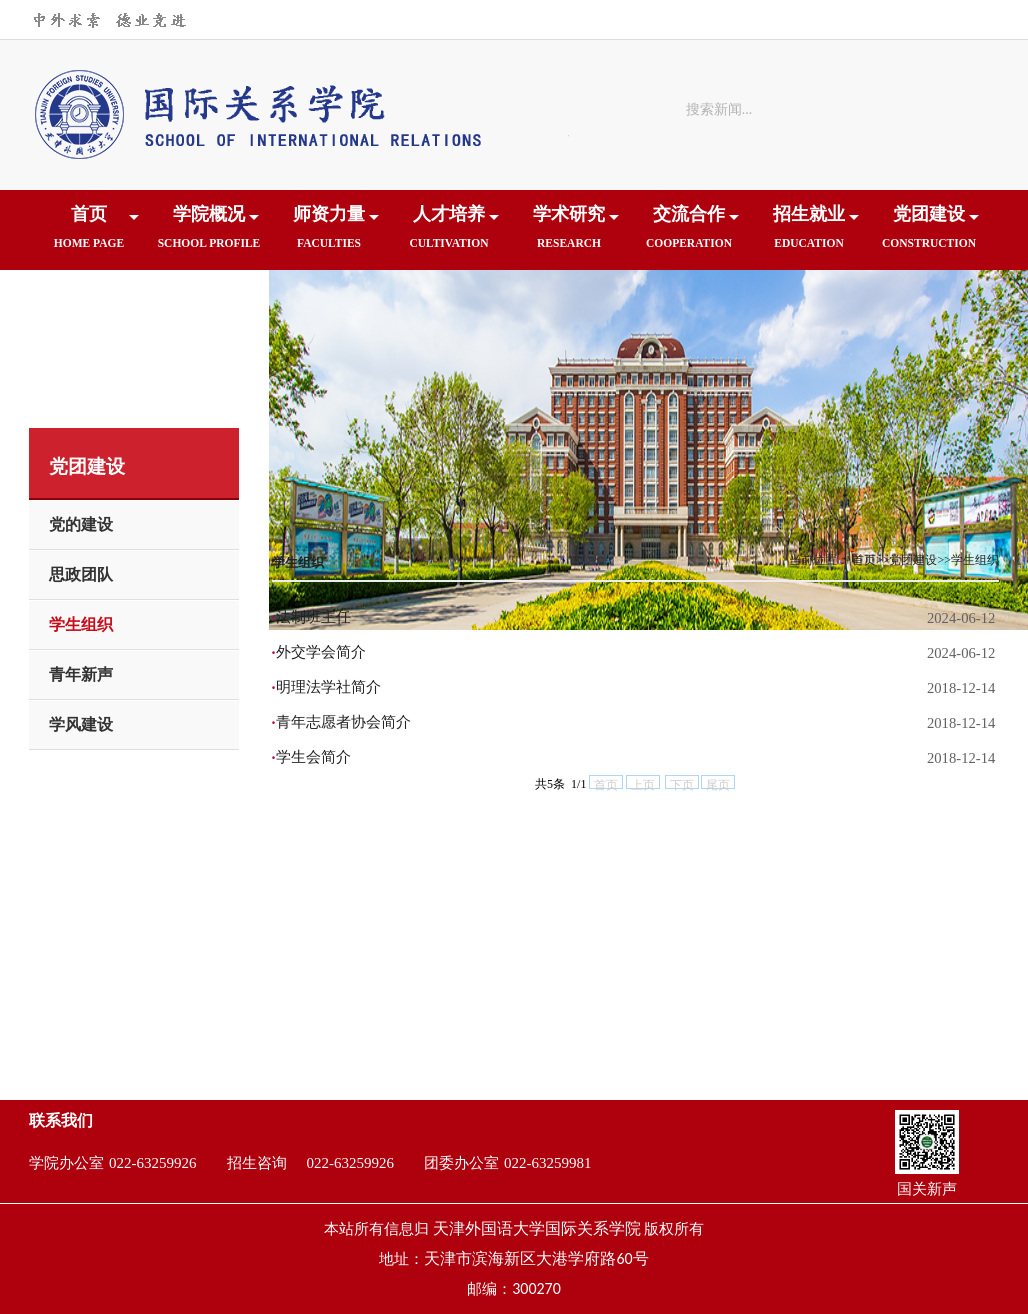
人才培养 (449, 233)
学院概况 (209, 233)
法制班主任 (313, 617)
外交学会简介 (321, 652)
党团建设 (929, 233)
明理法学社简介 (328, 687)
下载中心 (209, 313)
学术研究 (569, 233)
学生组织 (81, 624)
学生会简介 (313, 757)
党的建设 (81, 524)
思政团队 (81, 574)
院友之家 (89, 313)
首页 (89, 233)
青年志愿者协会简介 (343, 722)
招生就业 (809, 233)
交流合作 (689, 233)
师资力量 (329, 233)
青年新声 (81, 674)
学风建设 (81, 724)
